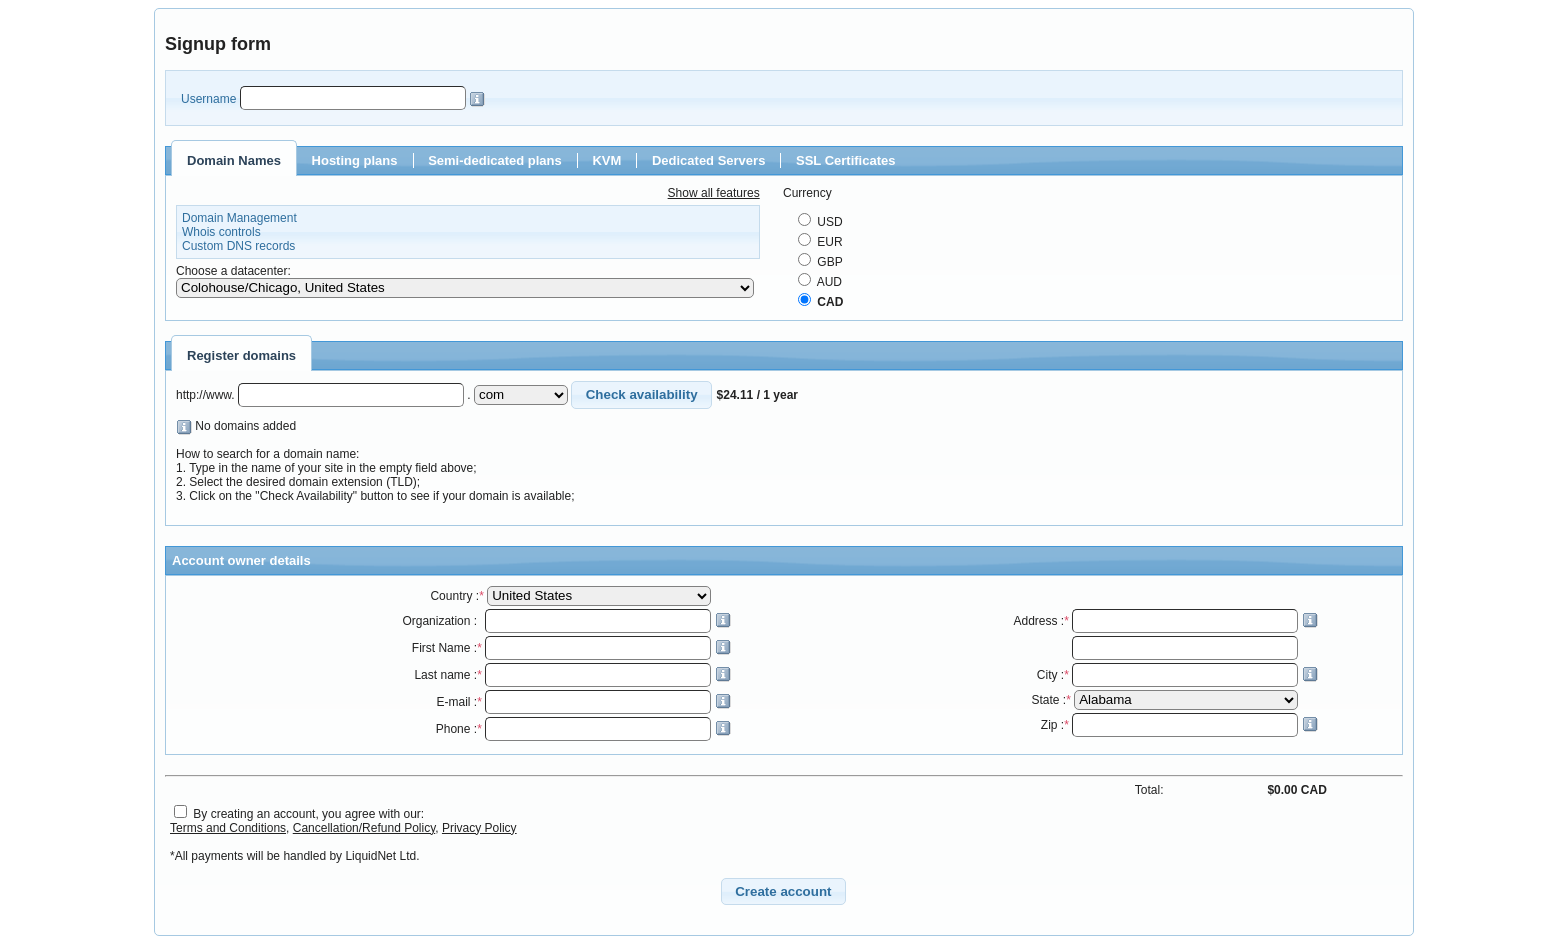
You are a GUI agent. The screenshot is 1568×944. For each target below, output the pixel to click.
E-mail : (583, 702)
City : (1177, 675)
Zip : (1179, 725)
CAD (820, 302)
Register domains (241, 355)
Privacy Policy (479, 828)
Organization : (566, 621)
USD (820, 222)
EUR (820, 242)
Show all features (714, 193)
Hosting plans (355, 160)
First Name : (571, 648)
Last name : (572, 675)
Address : (1165, 621)
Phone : (583, 729)
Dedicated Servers (708, 160)
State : (1166, 700)
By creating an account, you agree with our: (308, 814)
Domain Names (234, 160)
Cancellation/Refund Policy (364, 828)
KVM (606, 160)
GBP (820, 262)
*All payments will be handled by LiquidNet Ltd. (294, 856)
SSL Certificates (845, 160)
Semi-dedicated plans (495, 160)
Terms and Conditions (228, 828)
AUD (820, 282)
